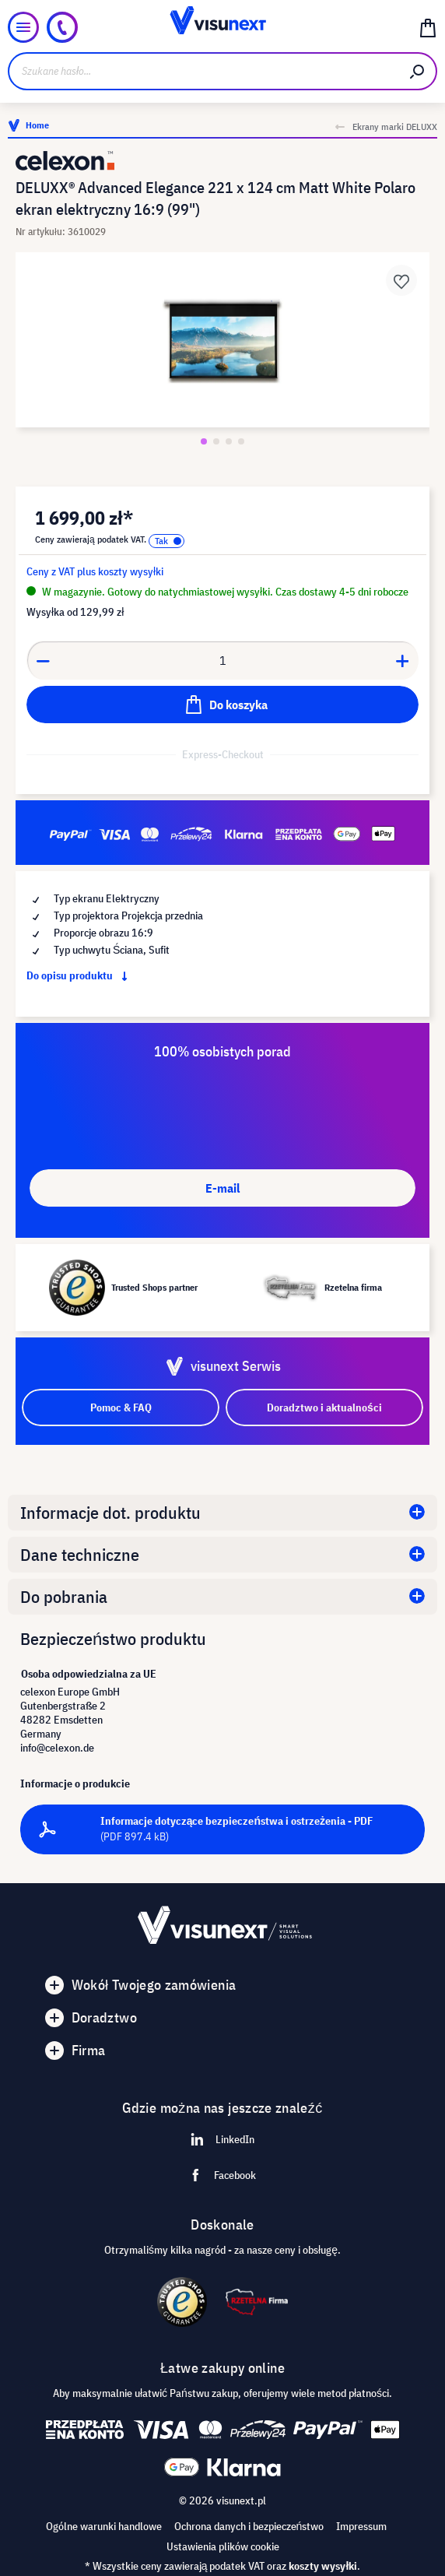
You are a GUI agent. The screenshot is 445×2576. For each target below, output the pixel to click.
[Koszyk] (428, 27)
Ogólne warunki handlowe (104, 2526)
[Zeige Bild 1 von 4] (204, 441)
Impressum (361, 2526)
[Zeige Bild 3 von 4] (229, 441)
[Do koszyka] (222, 704)
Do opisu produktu (80, 975)
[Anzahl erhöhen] (403, 660)
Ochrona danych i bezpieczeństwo (249, 2526)
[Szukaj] (417, 71)
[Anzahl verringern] (42, 660)
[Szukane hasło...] (203, 71)
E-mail (222, 1188)
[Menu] (23, 27)
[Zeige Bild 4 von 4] (241, 441)
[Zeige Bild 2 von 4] (216, 441)
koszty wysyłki (323, 2566)
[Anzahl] (223, 660)
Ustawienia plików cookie (222, 2546)
